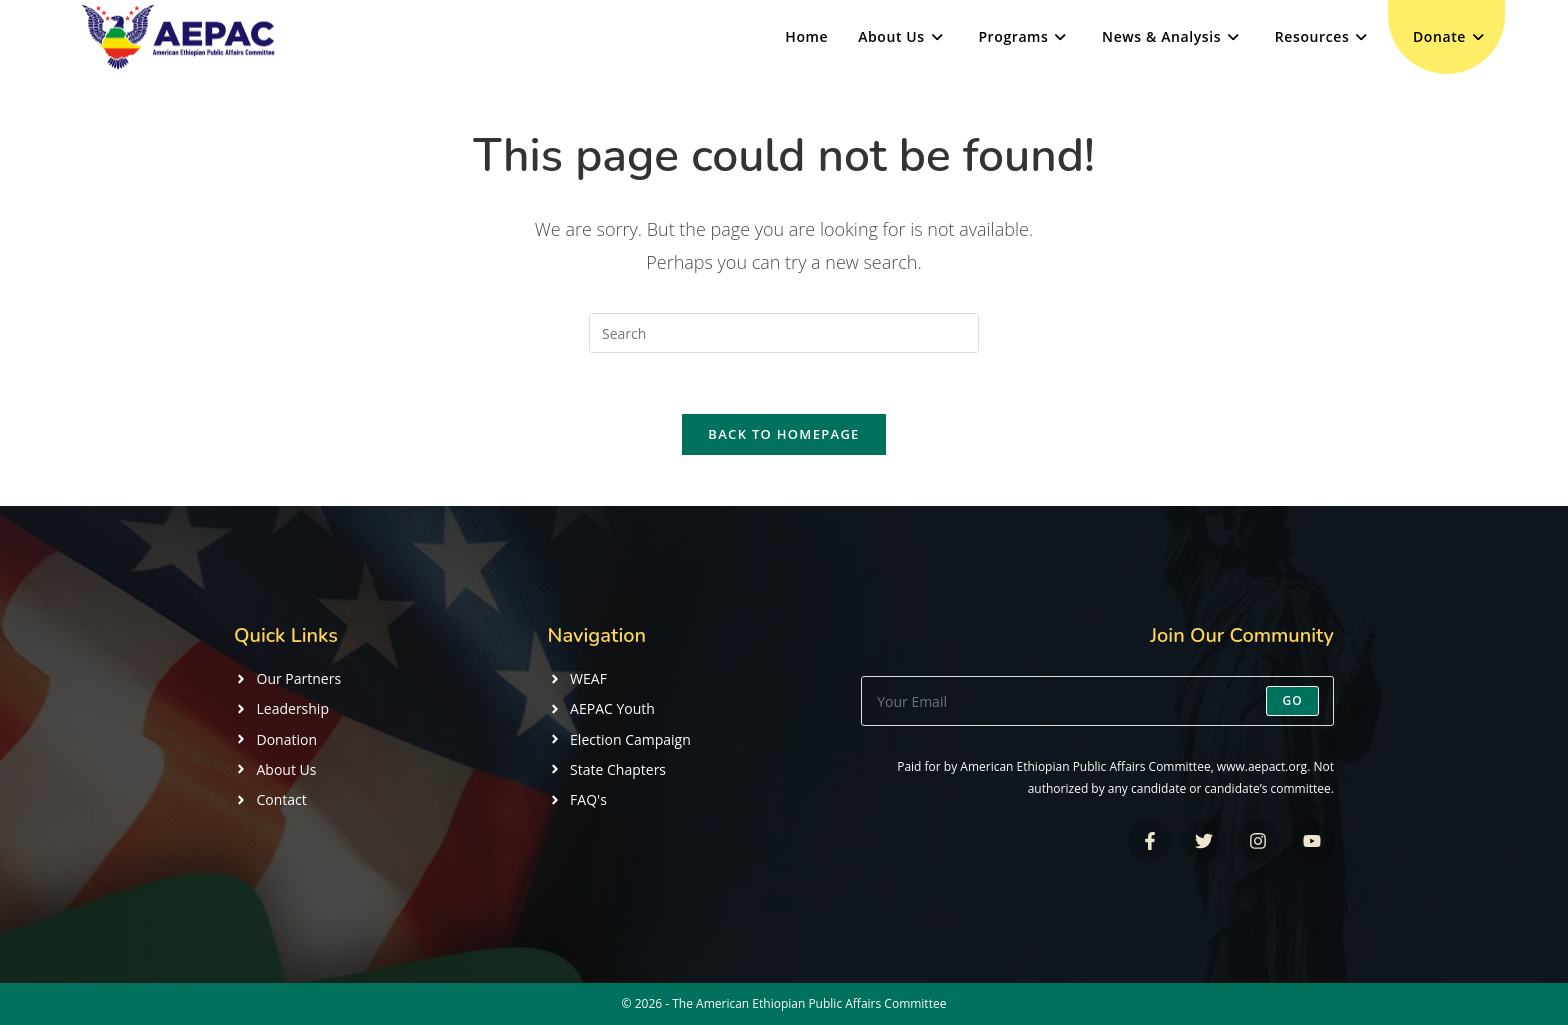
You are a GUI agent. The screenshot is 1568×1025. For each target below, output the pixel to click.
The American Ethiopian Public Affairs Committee (809, 1003)
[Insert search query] (784, 333)
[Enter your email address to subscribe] (1097, 701)
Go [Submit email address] (1292, 700)
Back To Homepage (783, 434)
